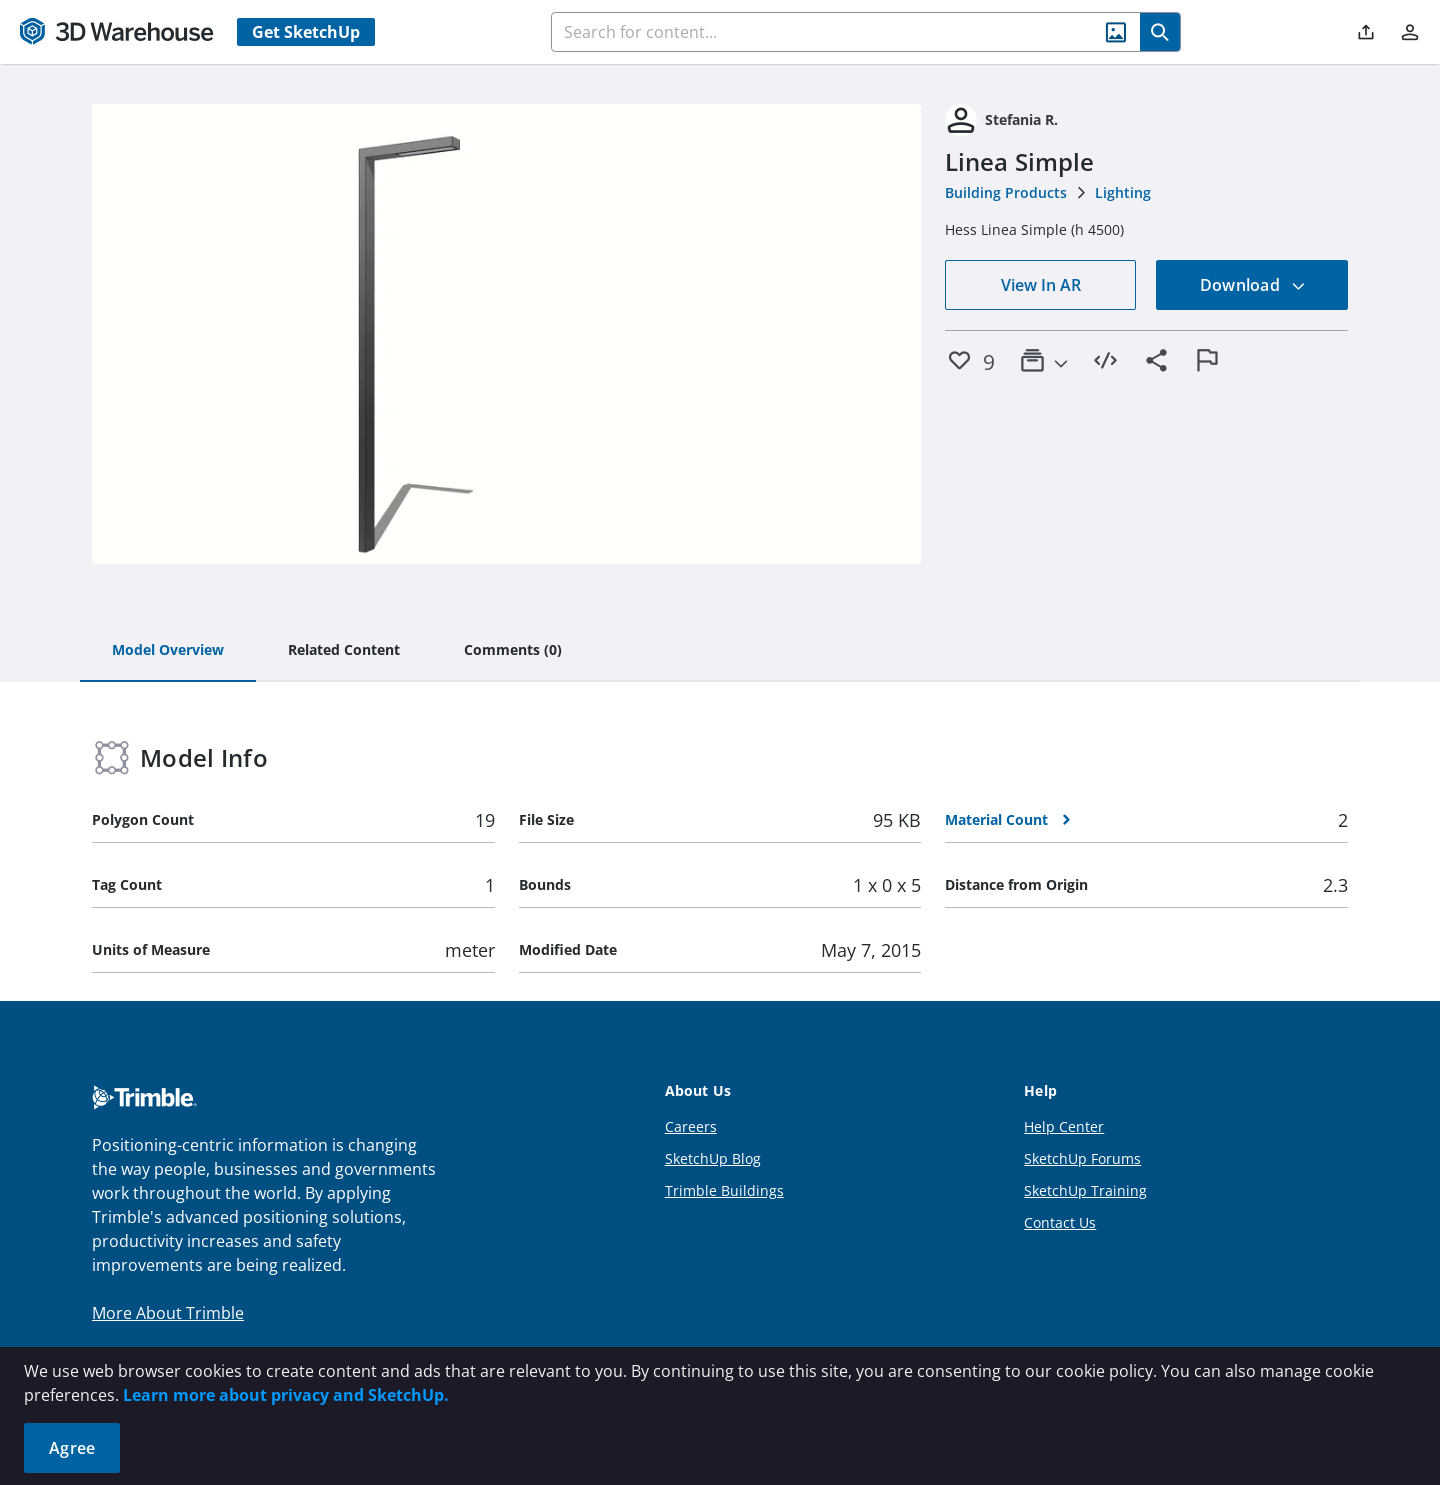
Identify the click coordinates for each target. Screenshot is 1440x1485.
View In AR (1041, 285)
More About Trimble (168, 1313)
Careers (691, 1126)
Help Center (1064, 1126)
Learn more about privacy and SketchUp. (286, 1395)
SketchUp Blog (713, 1158)
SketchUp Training (1085, 1190)
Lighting (1123, 192)
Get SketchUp (306, 32)
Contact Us (1060, 1222)
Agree (72, 1448)
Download (1253, 285)
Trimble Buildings (724, 1190)
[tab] (168, 651)
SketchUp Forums (1082, 1158)
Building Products (1006, 192)
